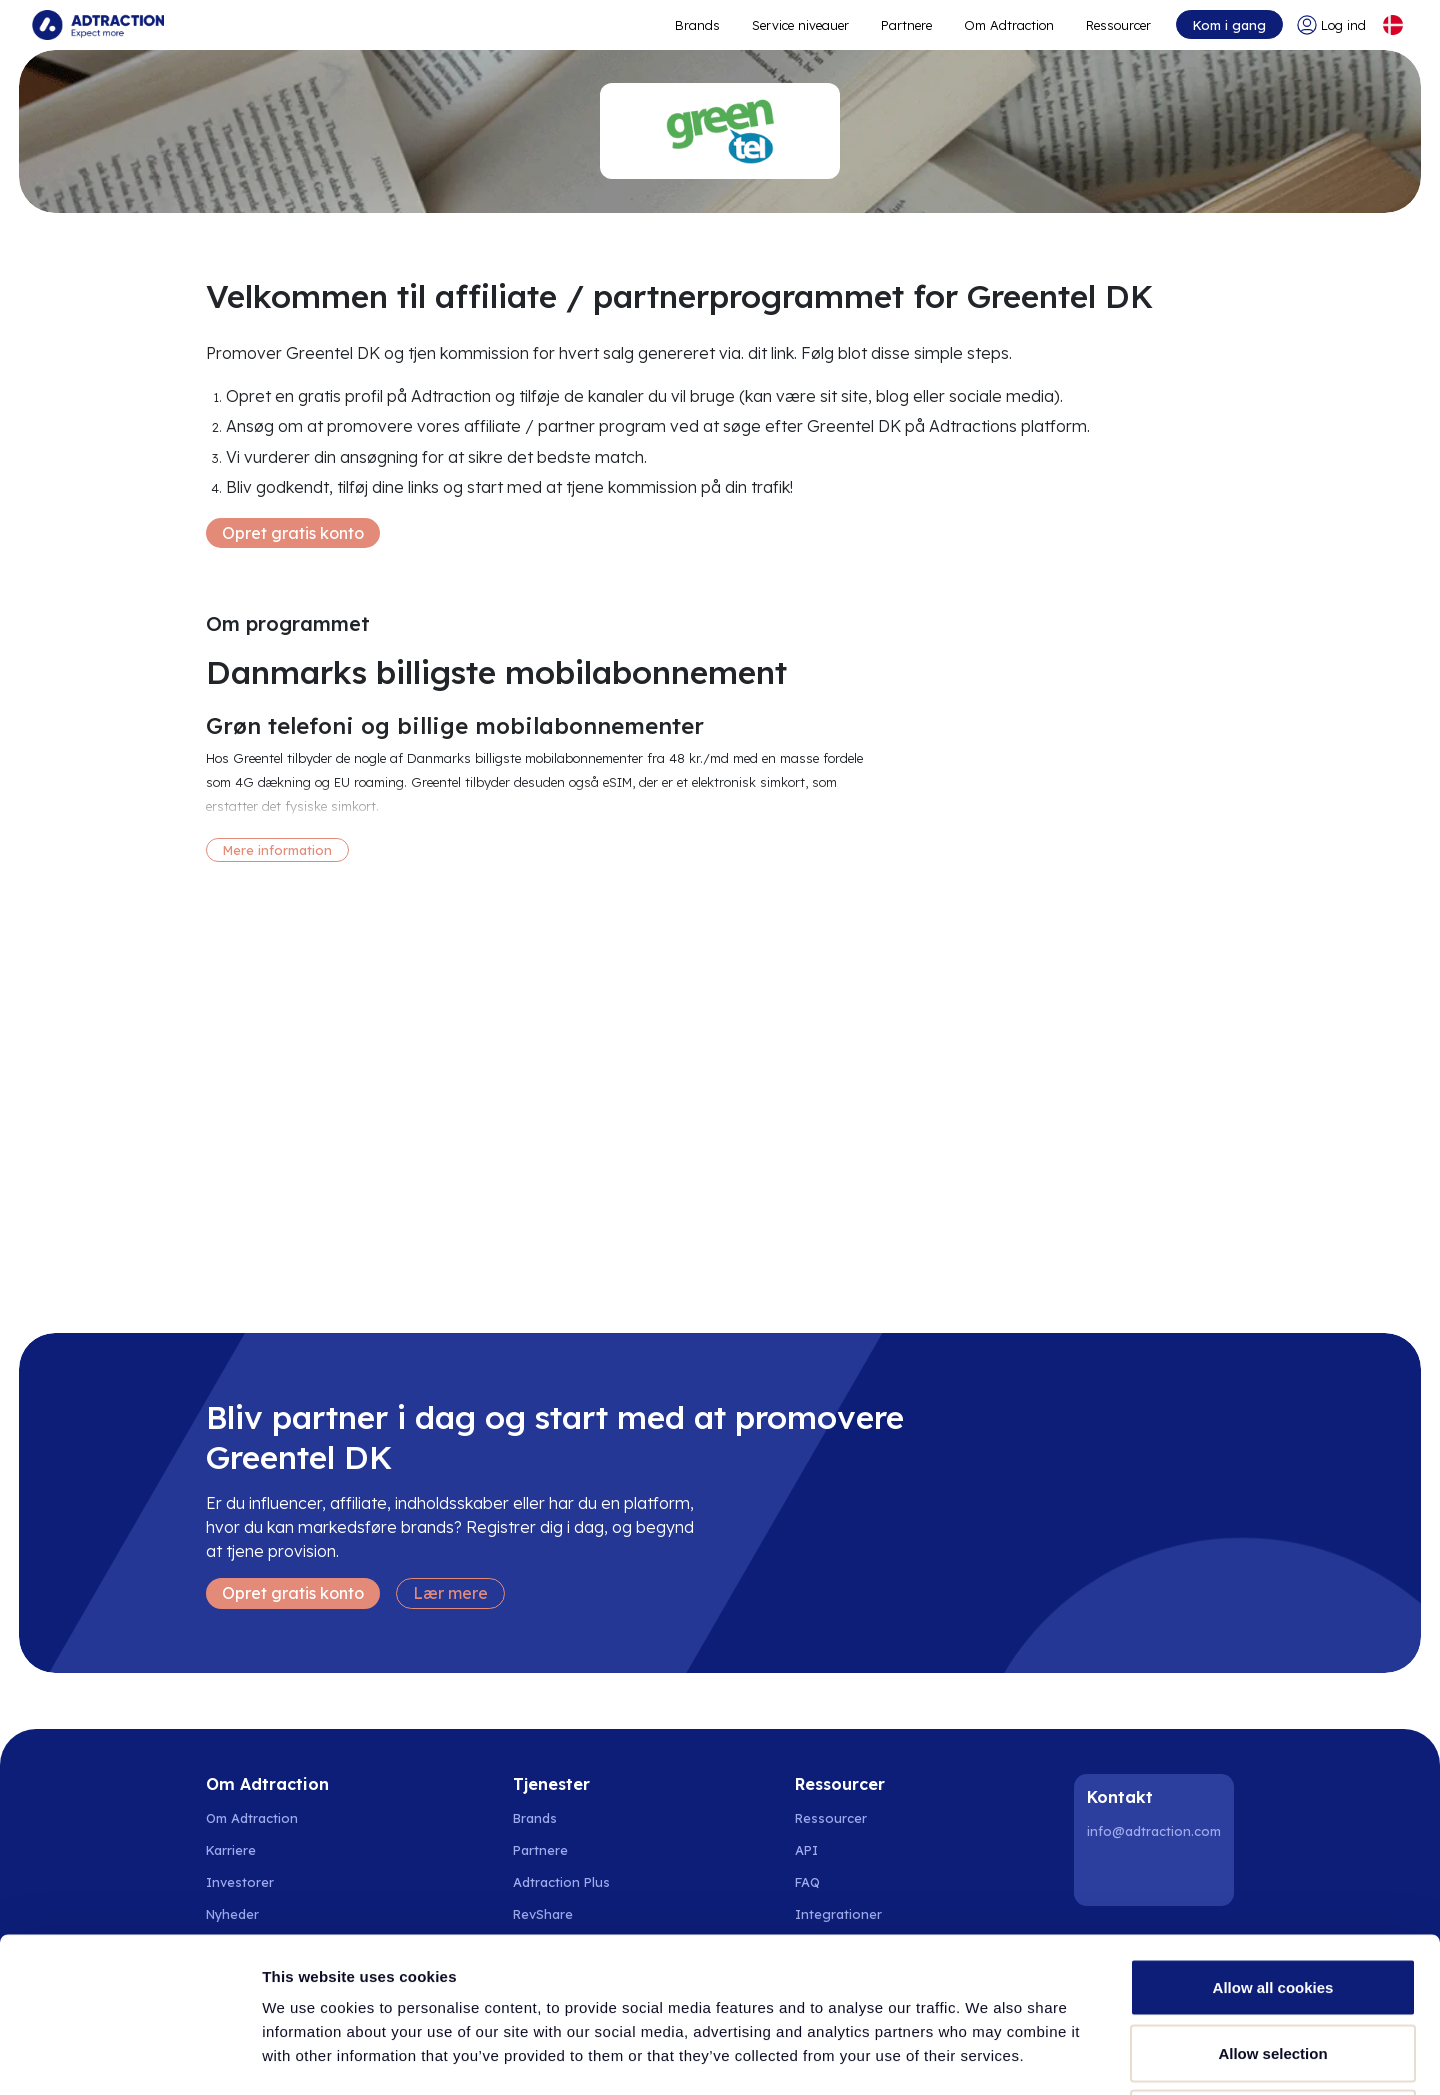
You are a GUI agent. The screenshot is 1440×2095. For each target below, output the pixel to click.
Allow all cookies (1273, 1832)
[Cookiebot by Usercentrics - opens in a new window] (129, 2056)
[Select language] (1393, 25)
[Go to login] (1331, 25)
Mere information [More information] (277, 850)
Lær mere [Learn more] (450, 1593)
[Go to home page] (98, 25)
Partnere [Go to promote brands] (906, 25)
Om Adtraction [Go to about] (1009, 25)
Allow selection (1272, 1898)
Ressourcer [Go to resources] (1118, 25)
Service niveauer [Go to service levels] (800, 25)
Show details (1049, 2055)
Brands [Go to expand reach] (697, 25)
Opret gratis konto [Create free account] (293, 533)
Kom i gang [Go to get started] (1229, 25)
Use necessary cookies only (1273, 1963)
